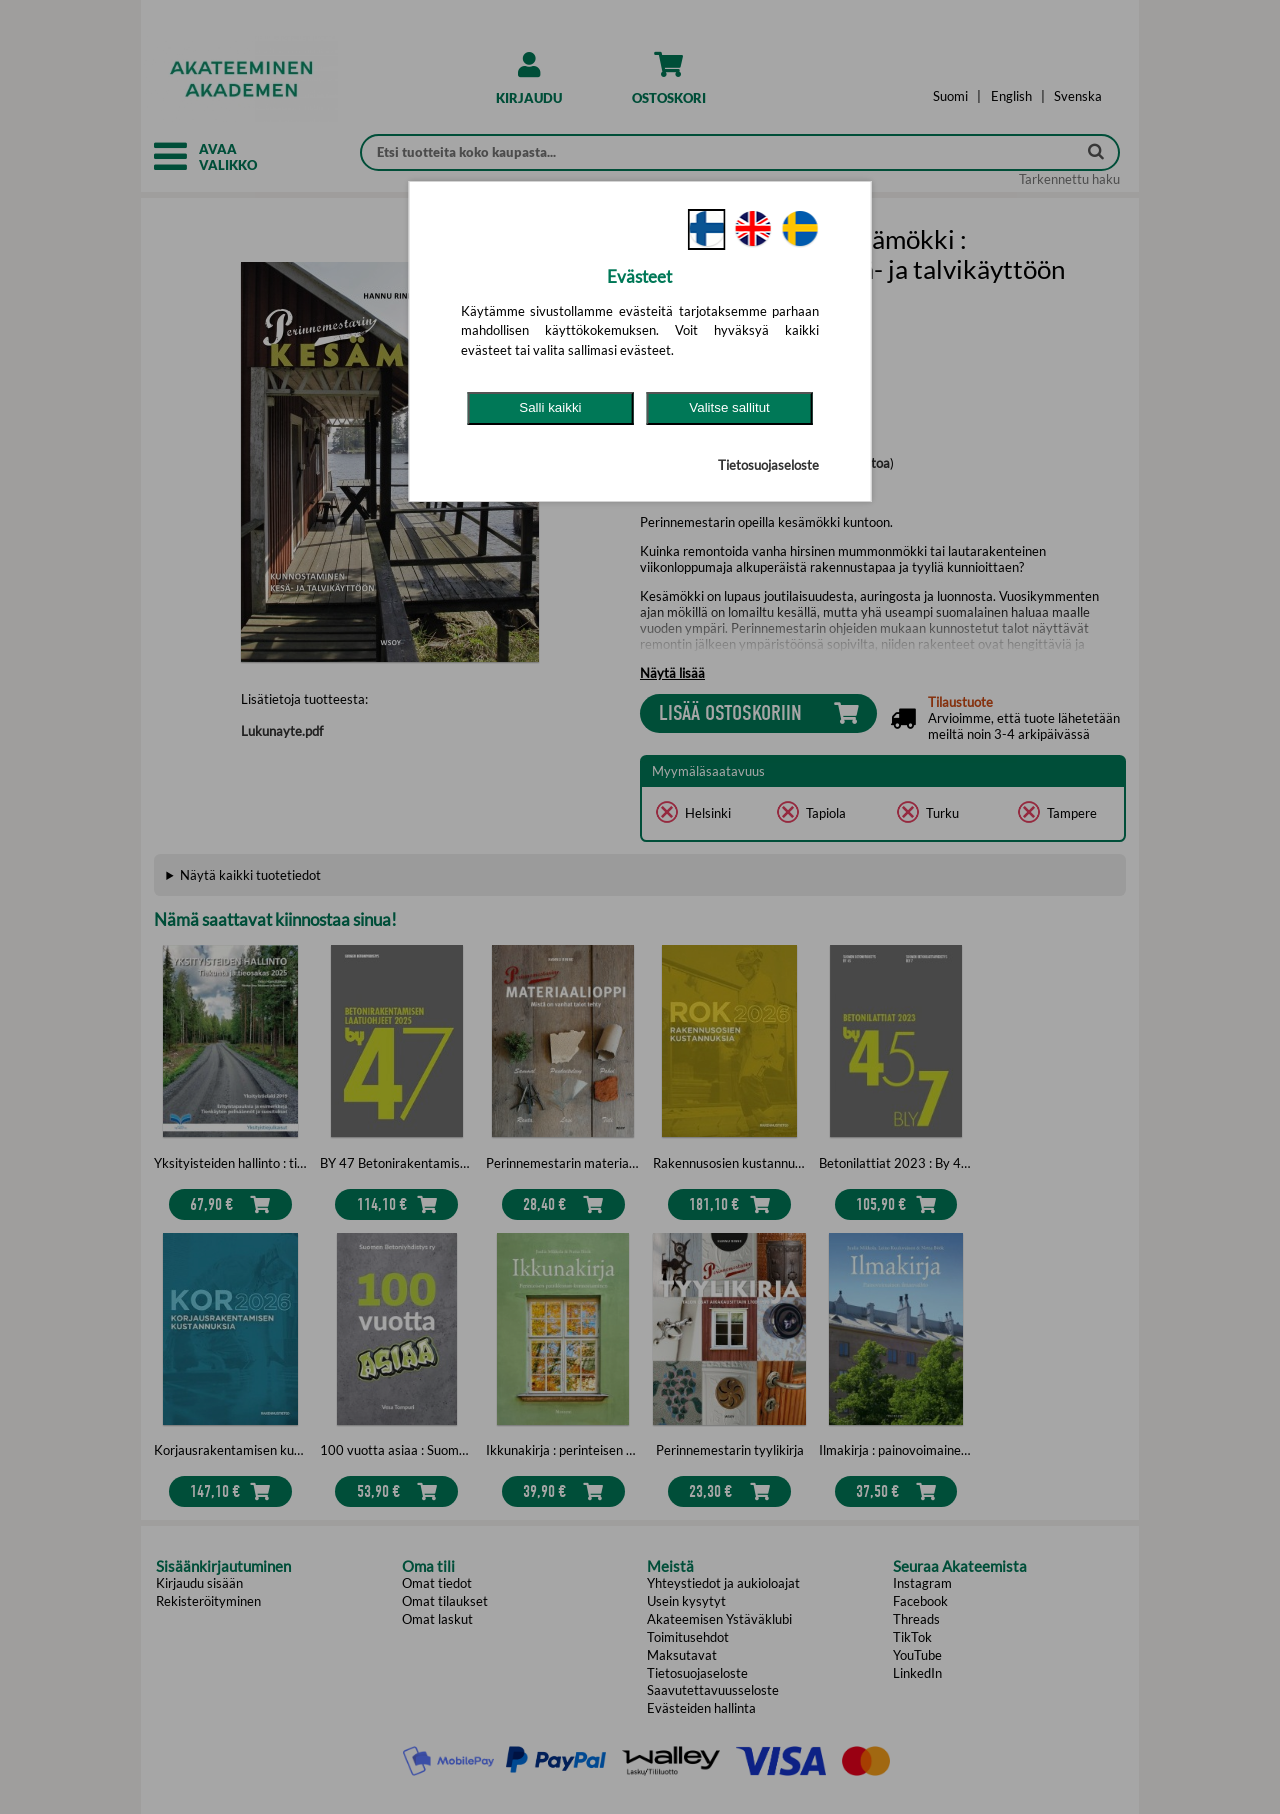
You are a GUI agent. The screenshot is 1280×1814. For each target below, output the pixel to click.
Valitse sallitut (729, 407)
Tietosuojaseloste (768, 465)
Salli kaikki (550, 407)
